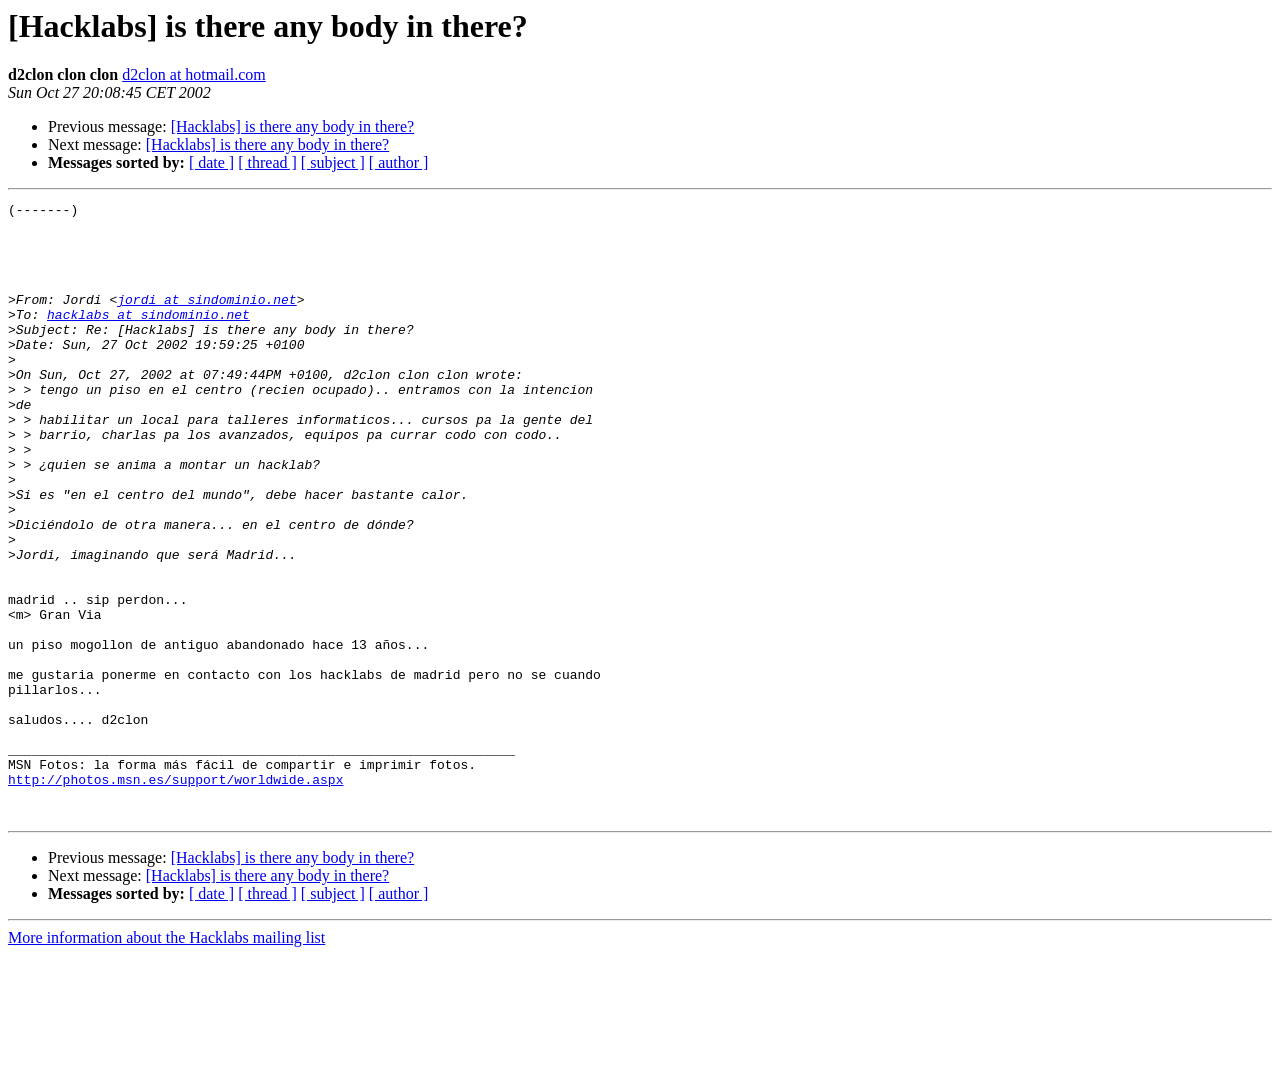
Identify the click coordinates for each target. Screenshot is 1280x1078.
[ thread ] (267, 162)
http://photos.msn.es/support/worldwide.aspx (175, 896)
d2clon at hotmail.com (194, 74)
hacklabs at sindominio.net (148, 338)
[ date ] (211, 162)
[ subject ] (333, 162)
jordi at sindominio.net (206, 320)
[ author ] (399, 162)
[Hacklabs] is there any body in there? (292, 126)
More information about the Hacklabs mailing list (166, 1060)
